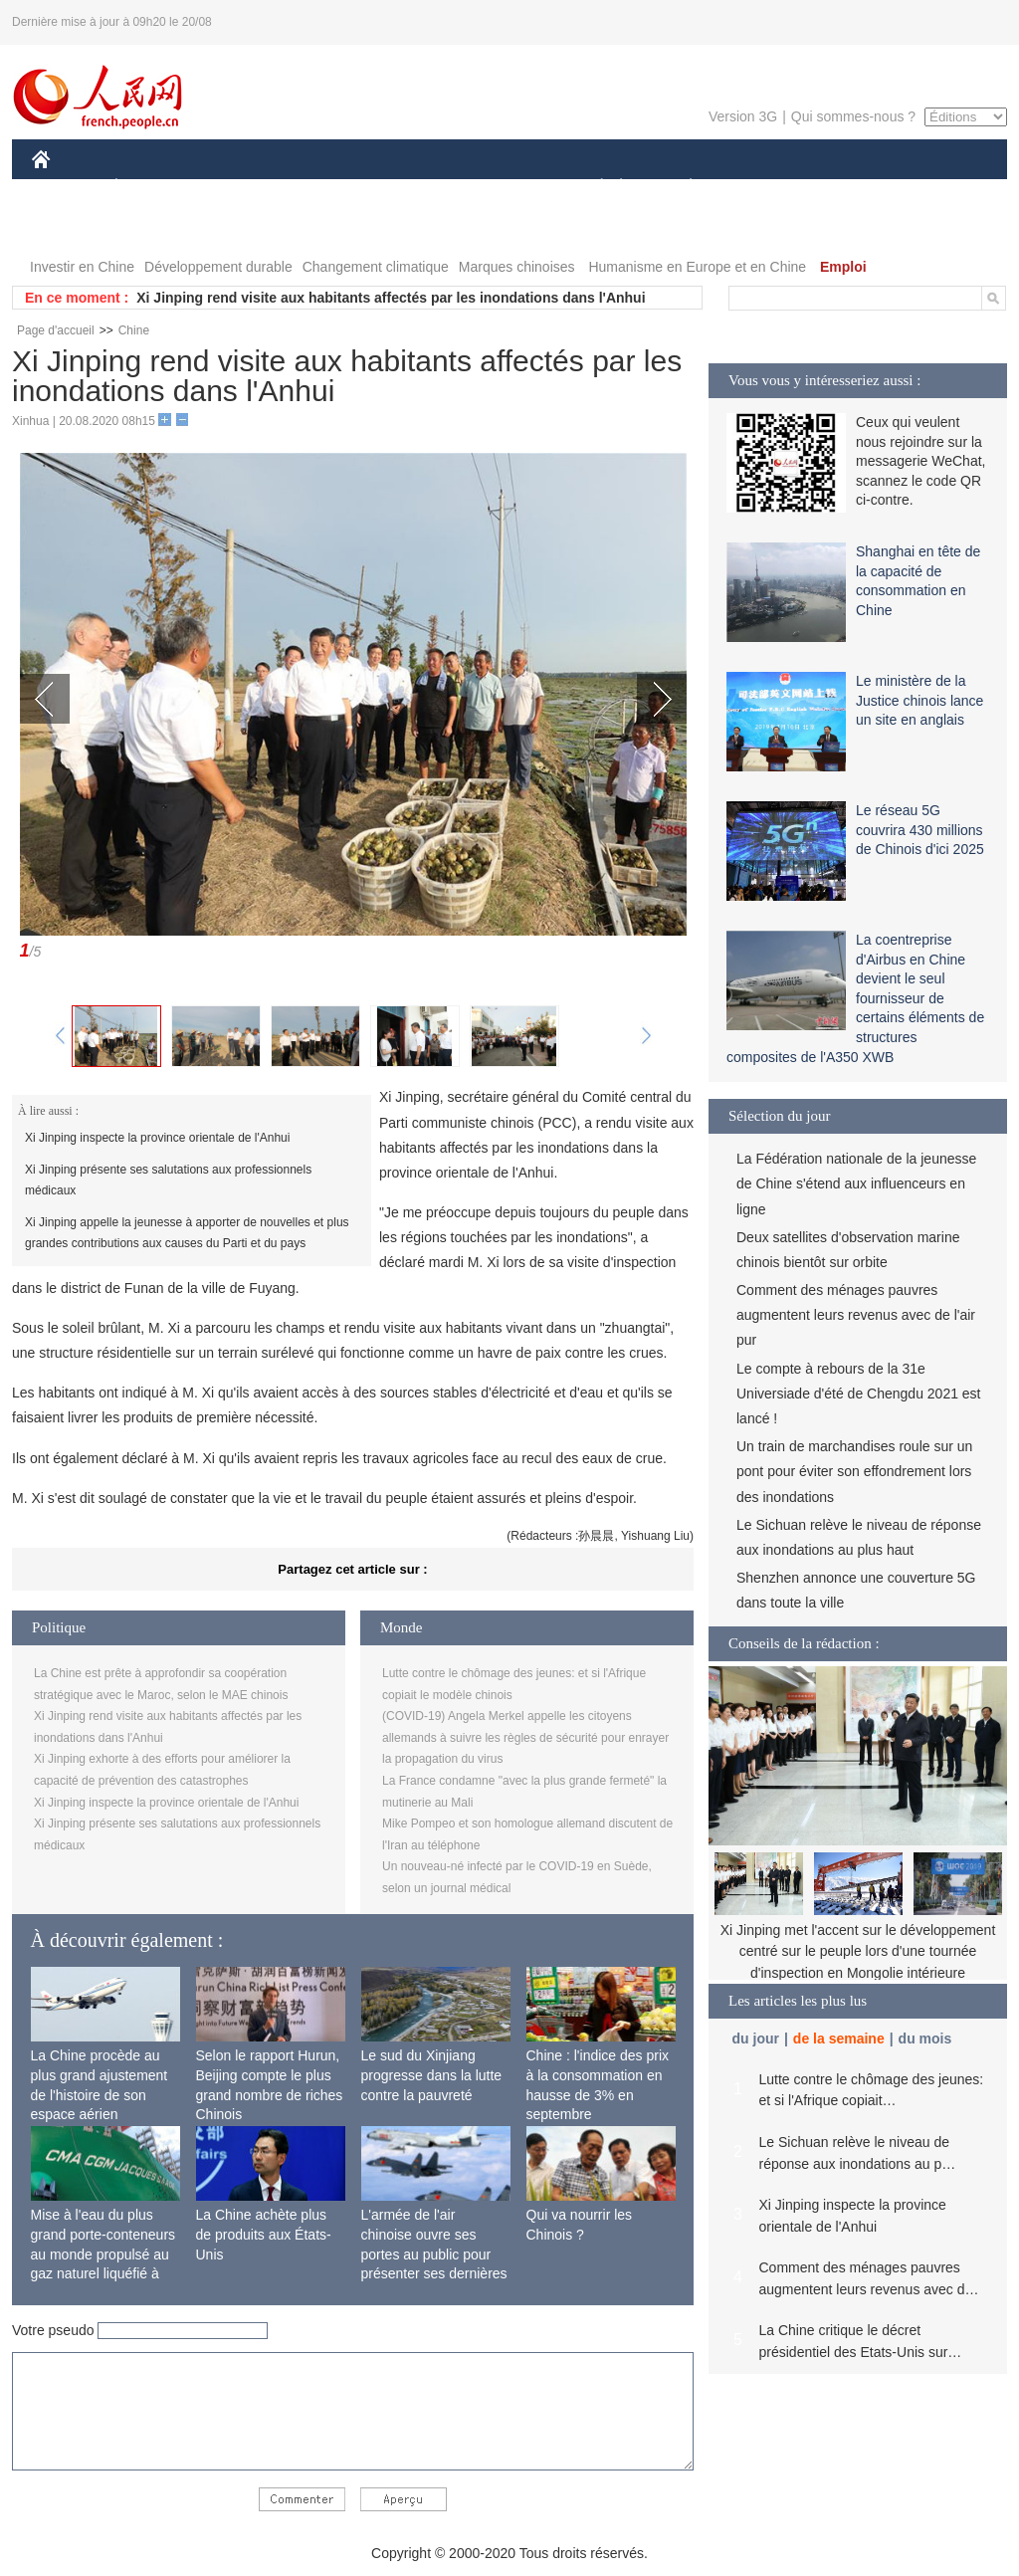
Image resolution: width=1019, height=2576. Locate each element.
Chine (133, 330)
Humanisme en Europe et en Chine (697, 267)
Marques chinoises (517, 267)
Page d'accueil (56, 330)
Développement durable (218, 267)
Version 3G (743, 116)
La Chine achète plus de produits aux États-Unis (263, 2234)
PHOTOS (72, 227)
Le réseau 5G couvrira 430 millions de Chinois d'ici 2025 (920, 829)
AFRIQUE (327, 187)
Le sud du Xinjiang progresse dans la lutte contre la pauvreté (432, 2074)
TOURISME (845, 187)
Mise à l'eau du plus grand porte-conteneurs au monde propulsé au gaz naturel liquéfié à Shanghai (103, 2253)
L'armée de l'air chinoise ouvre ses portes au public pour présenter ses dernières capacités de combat (434, 2253)
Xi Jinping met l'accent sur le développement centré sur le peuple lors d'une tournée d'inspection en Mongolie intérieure (858, 1951)
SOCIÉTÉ (592, 187)
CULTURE (503, 187)
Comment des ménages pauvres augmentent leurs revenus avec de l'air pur (855, 1315)
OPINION (938, 187)
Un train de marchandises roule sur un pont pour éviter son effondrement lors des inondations (854, 1471)
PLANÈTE (680, 187)
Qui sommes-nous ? (853, 116)
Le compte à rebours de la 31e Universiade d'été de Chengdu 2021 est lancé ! (858, 1393)
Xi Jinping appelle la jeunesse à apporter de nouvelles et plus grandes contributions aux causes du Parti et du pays (187, 1233)
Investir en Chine (82, 267)
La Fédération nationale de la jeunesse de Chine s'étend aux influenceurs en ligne (856, 1183)
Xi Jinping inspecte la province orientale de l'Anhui (157, 1138)
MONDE (243, 187)
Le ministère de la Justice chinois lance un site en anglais (919, 700)
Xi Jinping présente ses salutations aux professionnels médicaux (168, 1180)
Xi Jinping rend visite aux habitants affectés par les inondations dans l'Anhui (390, 298)
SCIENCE (414, 187)
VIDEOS (152, 227)
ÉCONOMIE (152, 187)
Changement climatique (376, 267)
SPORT (759, 187)
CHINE (66, 187)
